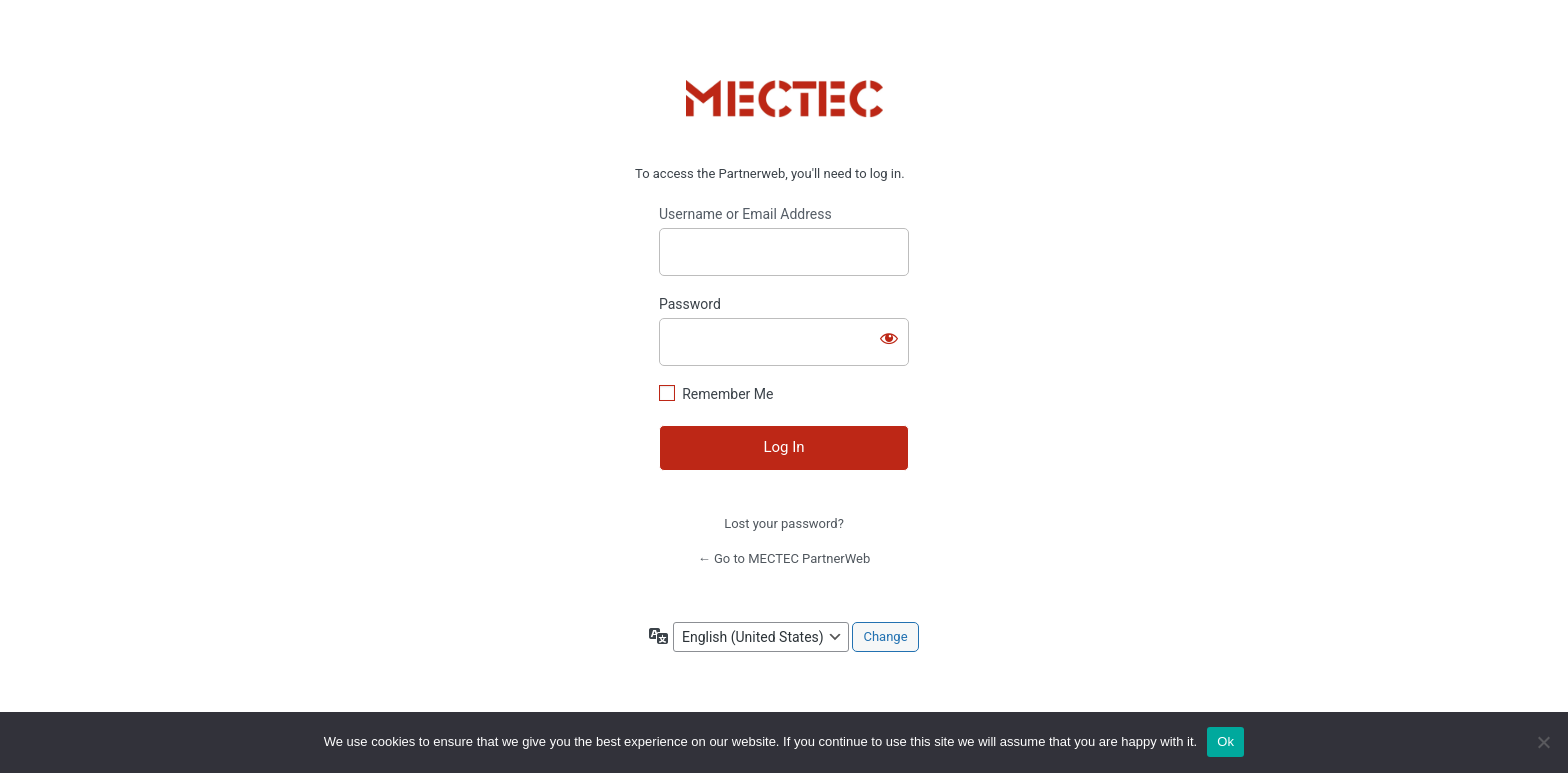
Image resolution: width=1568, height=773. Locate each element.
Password (690, 304)
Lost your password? (784, 523)
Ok (1225, 741)
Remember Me (727, 394)
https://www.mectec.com (784, 99)
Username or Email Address (745, 214)
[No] (1543, 742)
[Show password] (889, 338)
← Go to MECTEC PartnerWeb (784, 558)
